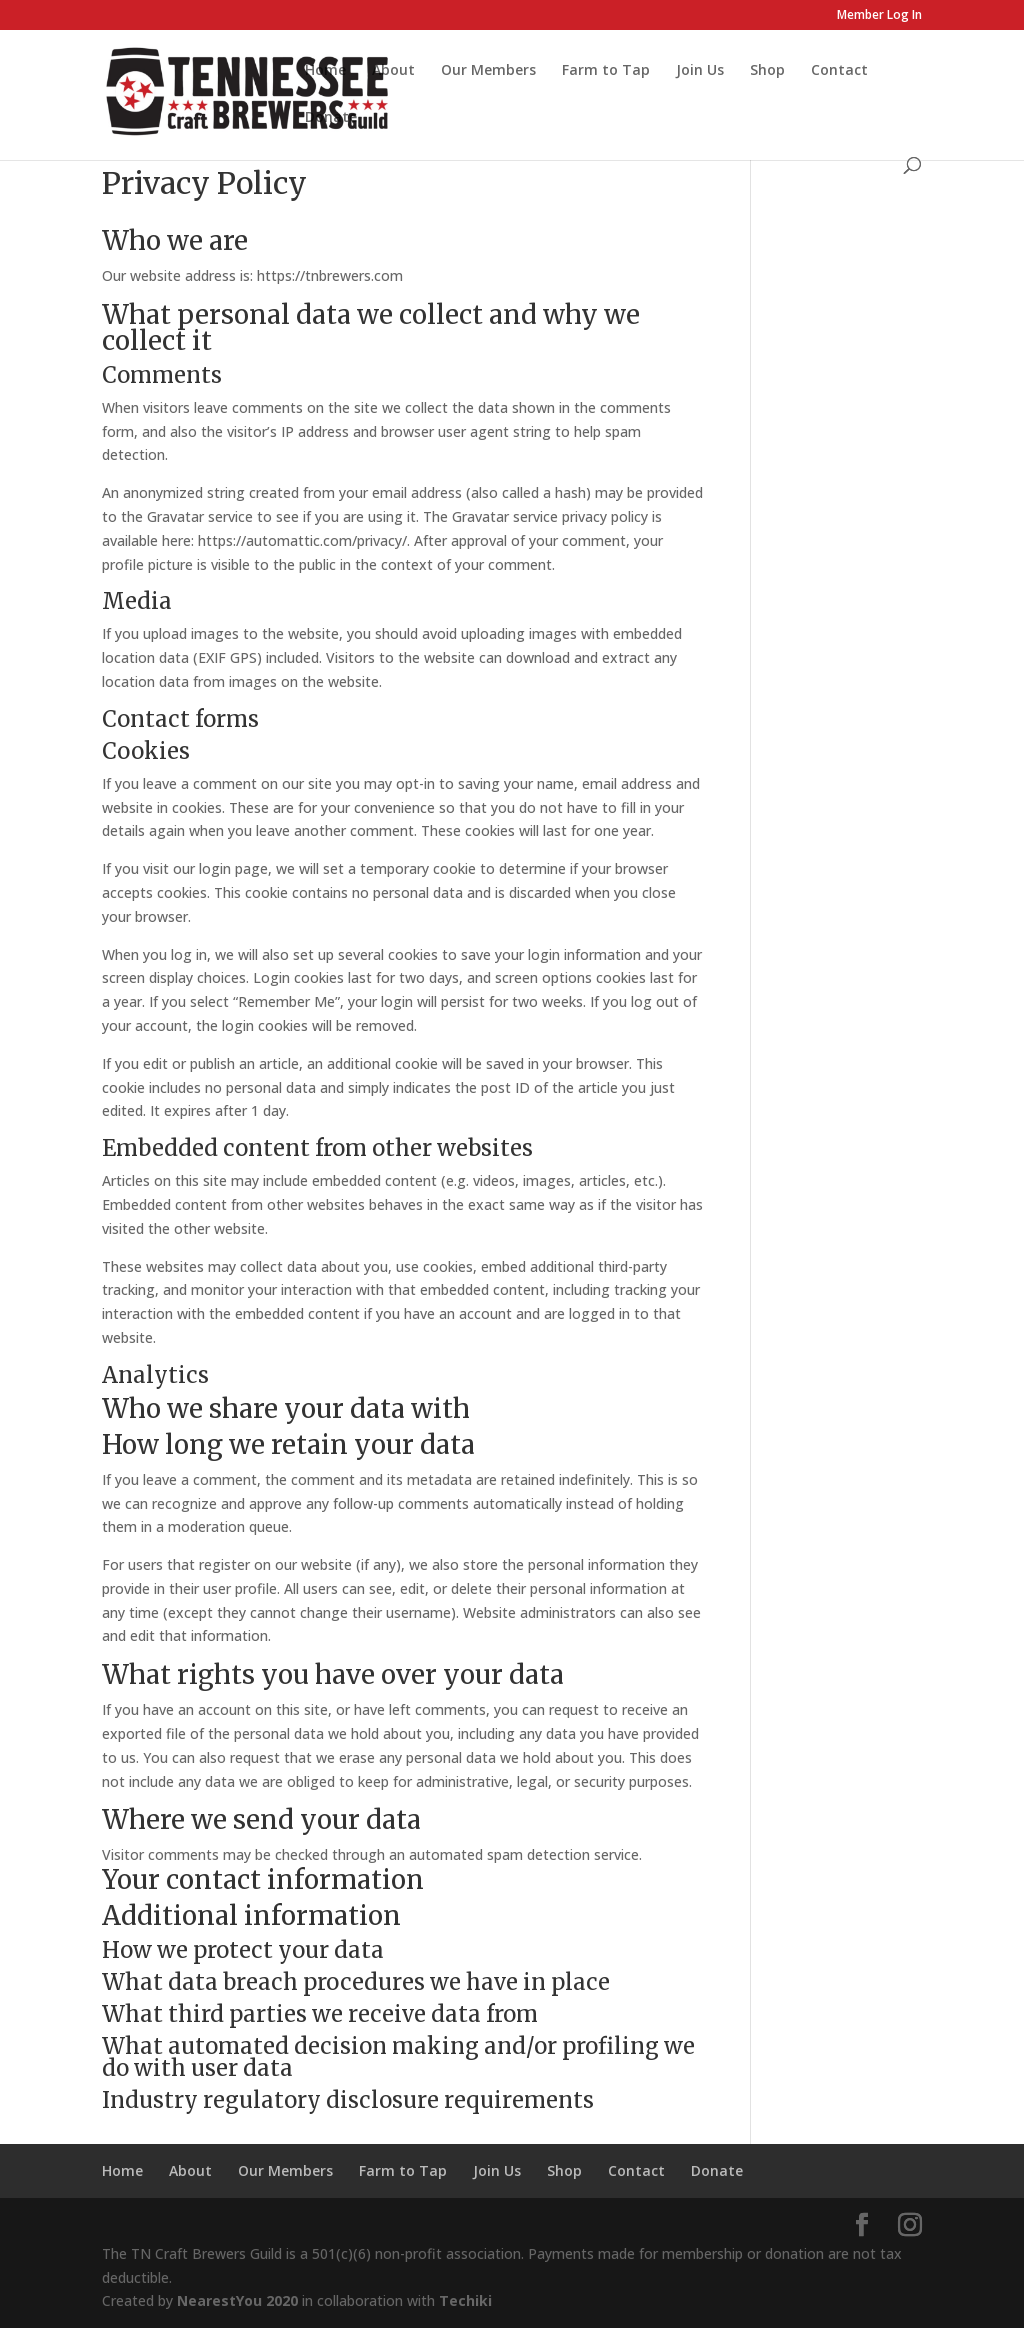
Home (325, 71)
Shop (767, 71)
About (393, 71)
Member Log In (879, 16)
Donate (331, 118)
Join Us (700, 71)
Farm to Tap (606, 71)
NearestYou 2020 (237, 2300)
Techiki (465, 2300)
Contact (839, 71)
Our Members (488, 71)
